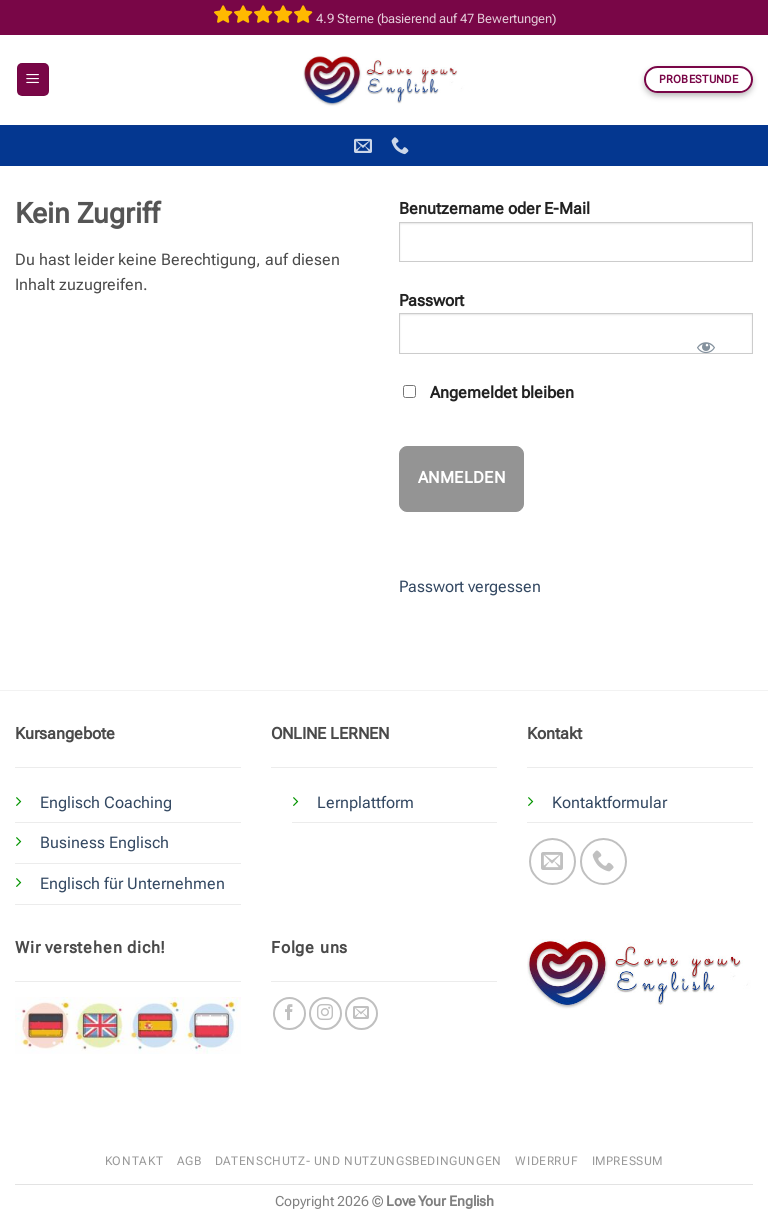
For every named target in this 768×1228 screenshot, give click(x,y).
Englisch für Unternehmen (132, 883)
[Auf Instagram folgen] (325, 1013)
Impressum (628, 1161)
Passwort (431, 300)
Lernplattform (365, 802)
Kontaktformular (609, 802)
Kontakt (134, 1161)
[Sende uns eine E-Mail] (552, 861)
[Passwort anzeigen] (705, 341)
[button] (33, 79)
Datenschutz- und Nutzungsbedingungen (358, 1161)
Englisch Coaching (106, 802)
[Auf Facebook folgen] (289, 1013)
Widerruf (546, 1161)
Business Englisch (104, 842)
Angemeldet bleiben (488, 392)
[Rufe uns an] (603, 861)
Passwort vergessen (470, 586)
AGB (189, 1161)
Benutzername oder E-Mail (494, 208)
